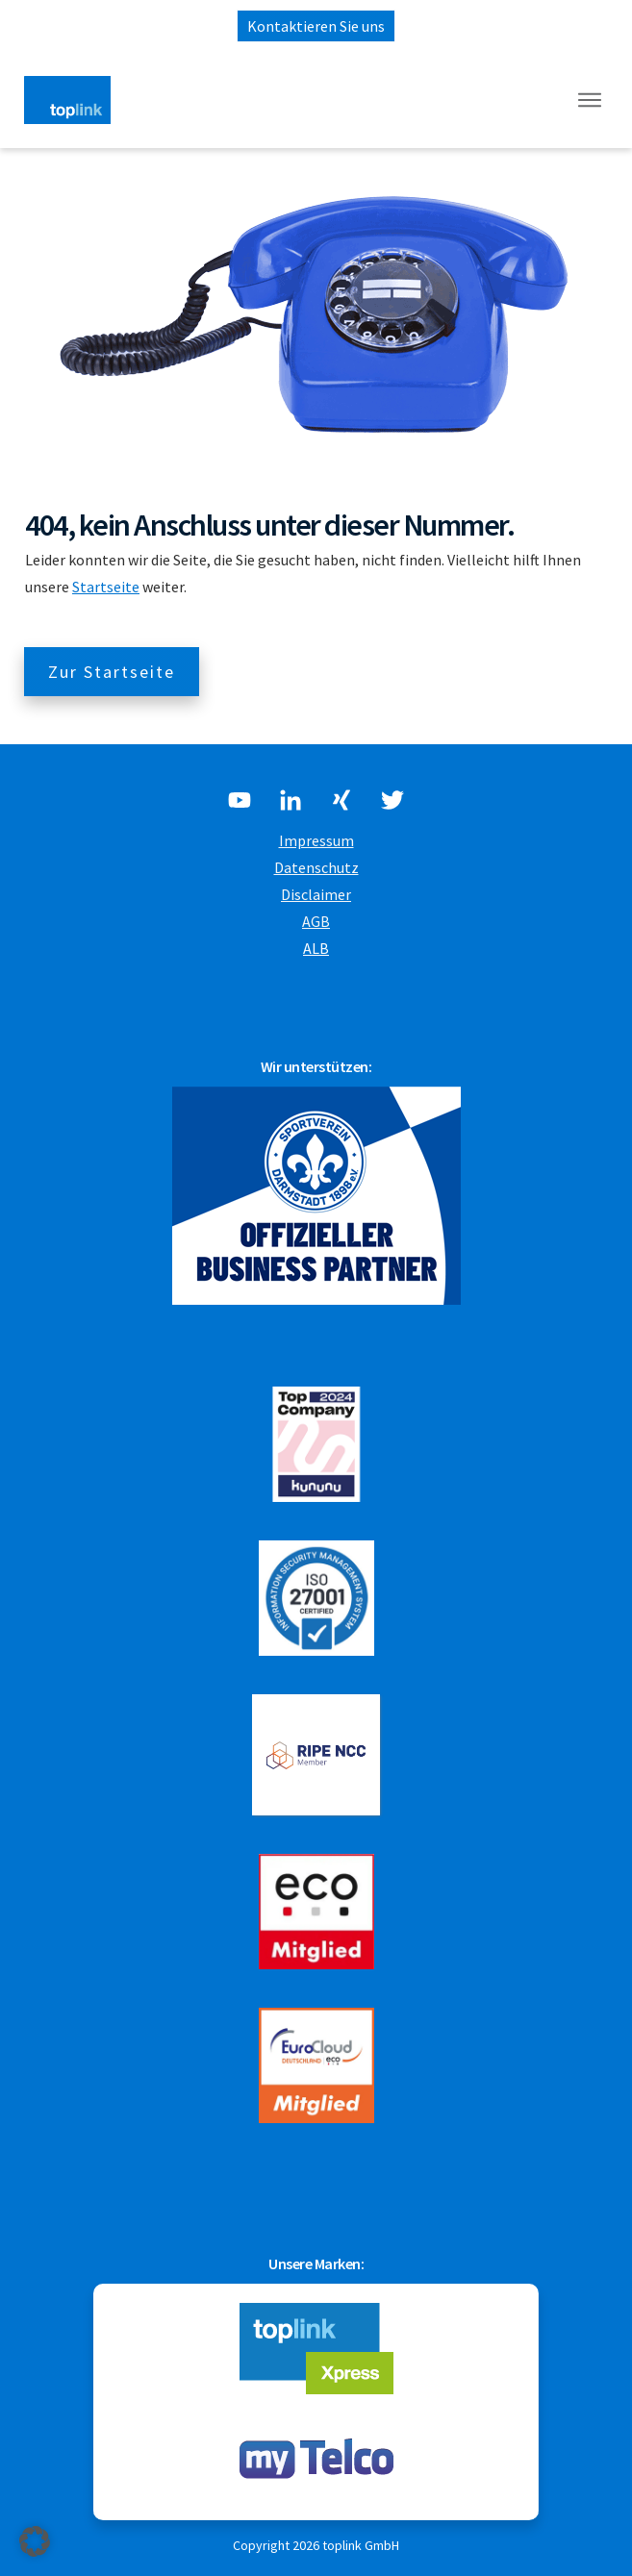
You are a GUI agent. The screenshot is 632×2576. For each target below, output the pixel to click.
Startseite (105, 586)
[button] (34, 2541)
